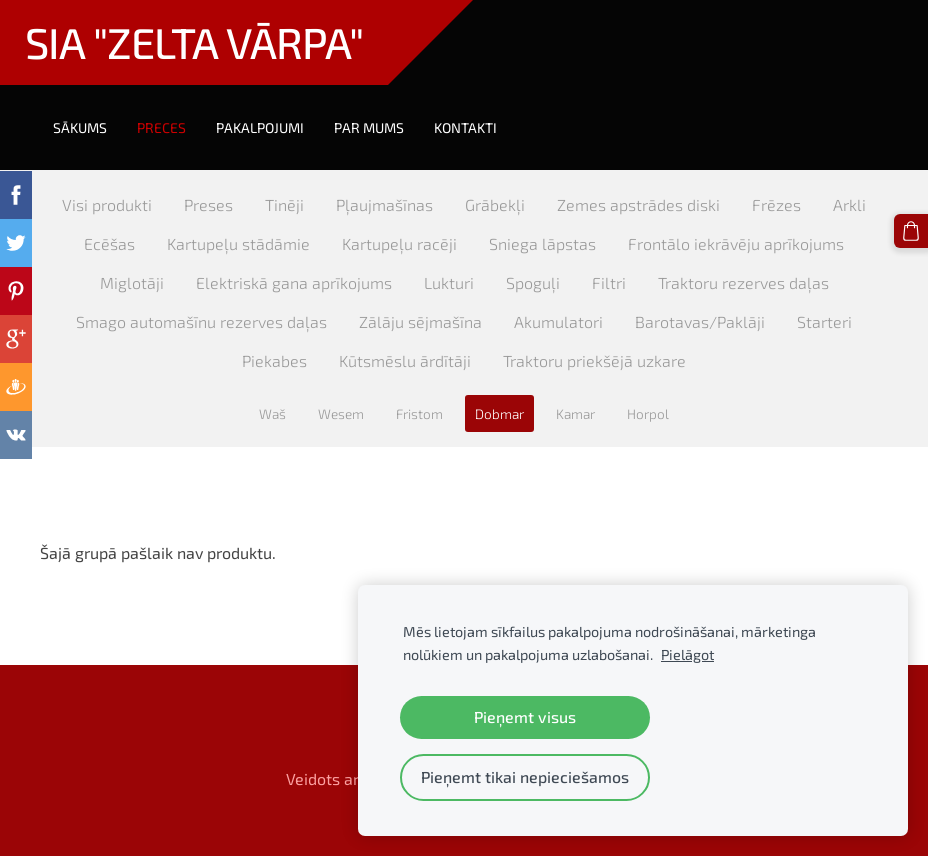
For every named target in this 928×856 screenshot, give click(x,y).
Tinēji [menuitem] (284, 204)
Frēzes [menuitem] (776, 204)
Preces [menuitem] (161, 127)
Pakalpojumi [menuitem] (260, 127)
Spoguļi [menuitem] (533, 282)
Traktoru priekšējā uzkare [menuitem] (594, 360)
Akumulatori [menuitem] (558, 321)
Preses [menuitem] (208, 204)
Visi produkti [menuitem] (107, 204)
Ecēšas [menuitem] (109, 243)
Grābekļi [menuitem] (495, 204)
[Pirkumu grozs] (911, 231)
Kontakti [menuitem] (465, 127)
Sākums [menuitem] (80, 127)
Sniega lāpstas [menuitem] (542, 243)
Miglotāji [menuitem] (132, 282)
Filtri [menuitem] (609, 282)
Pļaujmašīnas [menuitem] (384, 204)
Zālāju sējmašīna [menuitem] (420, 321)
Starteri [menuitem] (824, 321)
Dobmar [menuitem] (499, 413)
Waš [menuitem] (272, 413)
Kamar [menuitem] (575, 413)
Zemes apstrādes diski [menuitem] (638, 204)
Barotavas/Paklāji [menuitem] (700, 321)
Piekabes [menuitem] (274, 360)
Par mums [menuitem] (369, 127)
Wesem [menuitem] (341, 413)
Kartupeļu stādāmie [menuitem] (238, 243)
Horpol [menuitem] (648, 413)
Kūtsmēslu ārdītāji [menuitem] (405, 360)
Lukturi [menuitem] (449, 282)
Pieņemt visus (525, 716)
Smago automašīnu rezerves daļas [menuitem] (201, 321)
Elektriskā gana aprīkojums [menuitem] (294, 282)
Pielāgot (687, 654)
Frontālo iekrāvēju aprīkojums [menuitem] (736, 243)
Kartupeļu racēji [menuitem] (399, 243)
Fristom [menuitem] (419, 413)
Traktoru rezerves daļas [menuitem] (743, 282)
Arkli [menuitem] (849, 204)
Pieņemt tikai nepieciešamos (525, 776)
